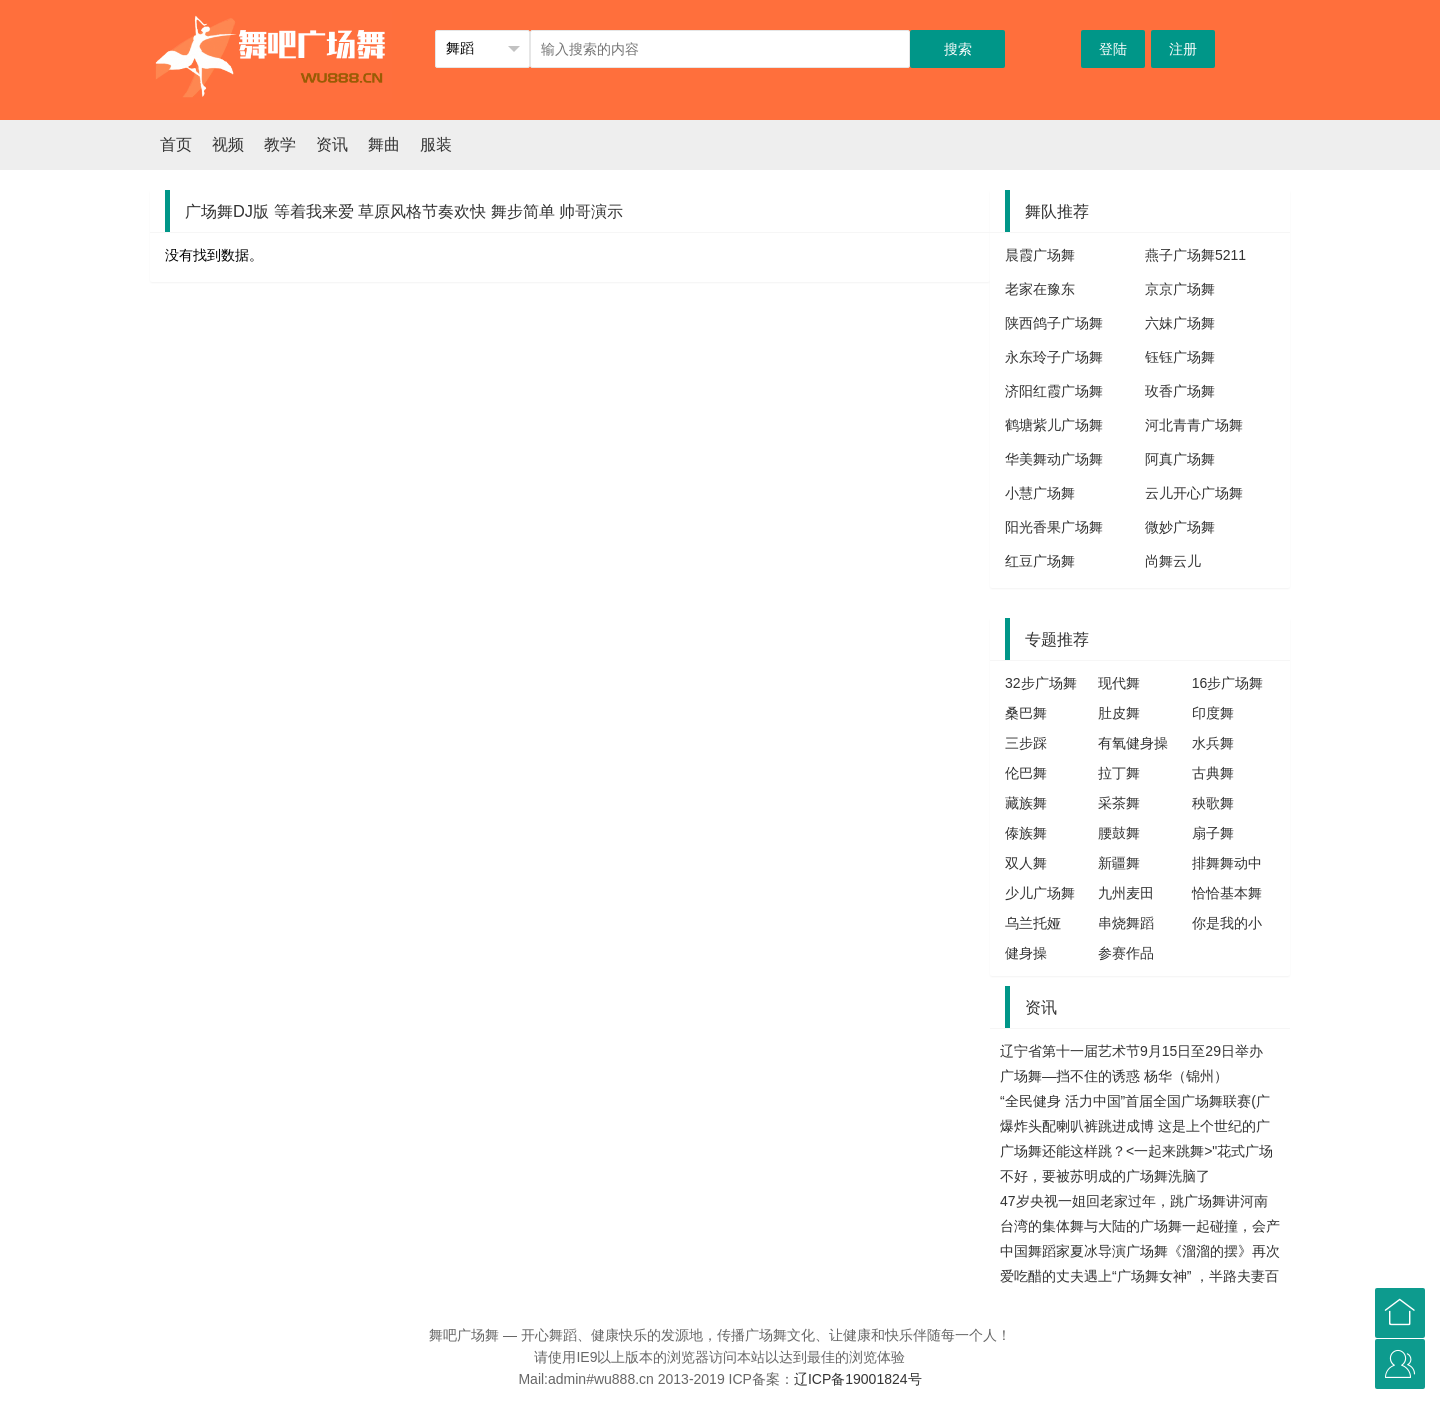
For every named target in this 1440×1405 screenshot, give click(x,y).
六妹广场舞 (1180, 323)
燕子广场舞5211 (1195, 255)
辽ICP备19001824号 (858, 1379)
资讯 (332, 144)
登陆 (1113, 49)
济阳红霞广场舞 (1054, 391)
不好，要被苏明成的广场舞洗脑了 (1105, 1176)
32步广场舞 (1041, 683)
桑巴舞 (1026, 713)
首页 (176, 144)
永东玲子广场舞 (1054, 357)
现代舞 (1119, 683)
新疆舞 (1119, 863)
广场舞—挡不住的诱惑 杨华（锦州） (1114, 1076)
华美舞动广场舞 (1054, 459)
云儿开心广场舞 (1194, 493)
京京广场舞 (1180, 289)
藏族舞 (1026, 803)
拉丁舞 (1119, 773)
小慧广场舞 (1040, 493)
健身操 (1026, 953)
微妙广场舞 (1180, 527)
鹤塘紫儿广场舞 (1054, 425)
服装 (436, 144)
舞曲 (384, 144)
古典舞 (1213, 773)
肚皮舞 (1119, 713)
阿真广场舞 (1180, 459)
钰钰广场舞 (1180, 357)
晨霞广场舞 (1040, 255)
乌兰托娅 (1033, 923)
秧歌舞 (1213, 803)
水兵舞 (1213, 743)
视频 (228, 144)
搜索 (958, 49)
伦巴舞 (1026, 773)
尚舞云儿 (1173, 561)
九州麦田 (1126, 893)
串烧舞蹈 (1126, 923)
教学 (280, 144)
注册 (1183, 49)
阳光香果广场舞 (1054, 527)
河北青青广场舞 (1194, 425)
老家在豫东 (1040, 289)
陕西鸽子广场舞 (1054, 323)
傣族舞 (1026, 833)
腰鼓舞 (1119, 833)
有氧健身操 (1133, 743)
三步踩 (1026, 743)
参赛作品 (1126, 953)
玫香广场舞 (1180, 391)
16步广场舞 (1228, 683)
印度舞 (1213, 713)
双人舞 (1026, 863)
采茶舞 (1119, 803)
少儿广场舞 (1040, 893)
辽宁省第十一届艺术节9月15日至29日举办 (1131, 1051)
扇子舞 (1213, 833)
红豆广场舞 (1040, 561)
